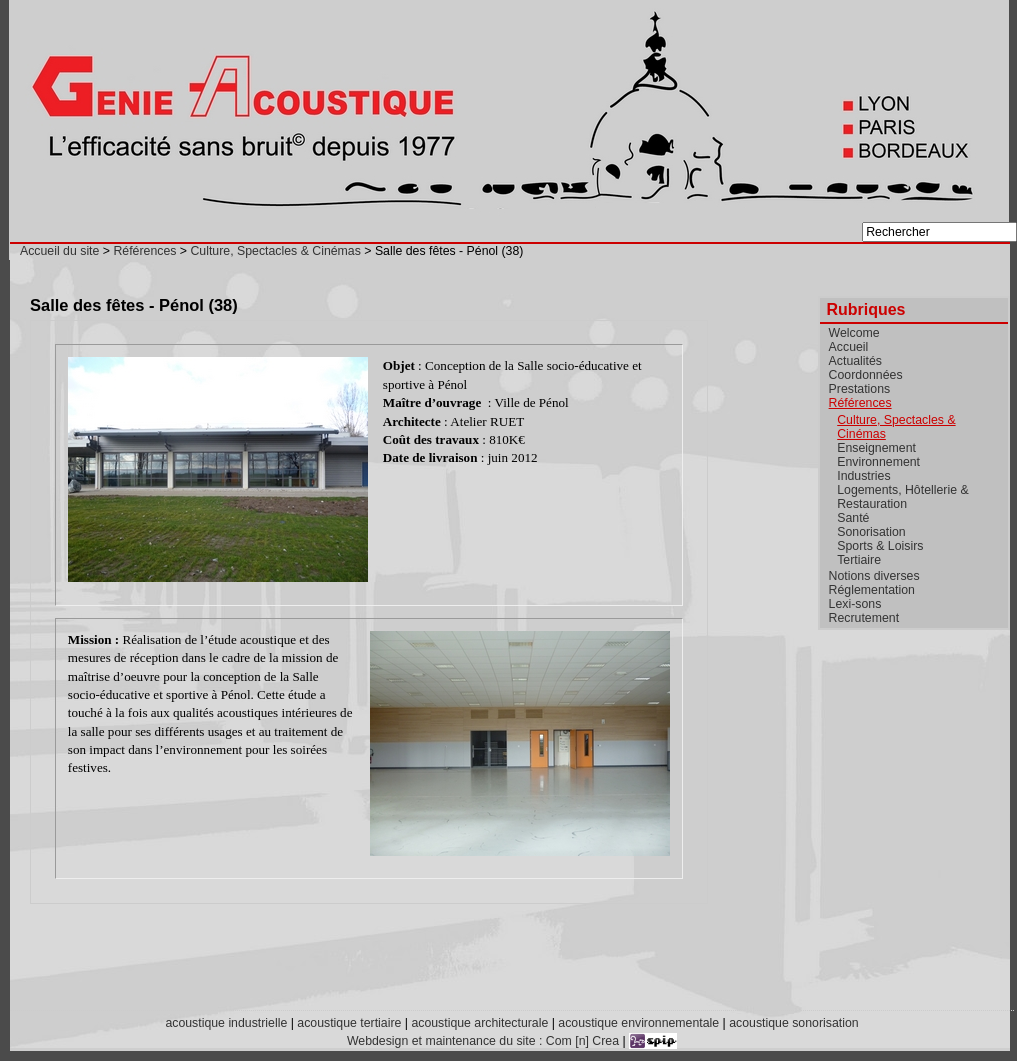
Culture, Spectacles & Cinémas (275, 251)
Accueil (849, 347)
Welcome (854, 333)
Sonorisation (871, 532)
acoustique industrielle (226, 1023)
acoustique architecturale (479, 1023)
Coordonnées (866, 375)
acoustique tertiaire (349, 1023)
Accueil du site (59, 251)
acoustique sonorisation (793, 1023)
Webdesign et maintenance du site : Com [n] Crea (483, 1041)
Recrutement (864, 618)
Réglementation (872, 590)
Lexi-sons (855, 604)
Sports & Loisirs (880, 546)
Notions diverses (874, 576)
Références (144, 251)
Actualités (855, 361)
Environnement (878, 462)
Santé (853, 518)
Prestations (860, 389)
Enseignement (876, 448)
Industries (863, 476)
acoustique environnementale (638, 1023)
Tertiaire (859, 560)
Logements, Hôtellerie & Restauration (902, 497)
